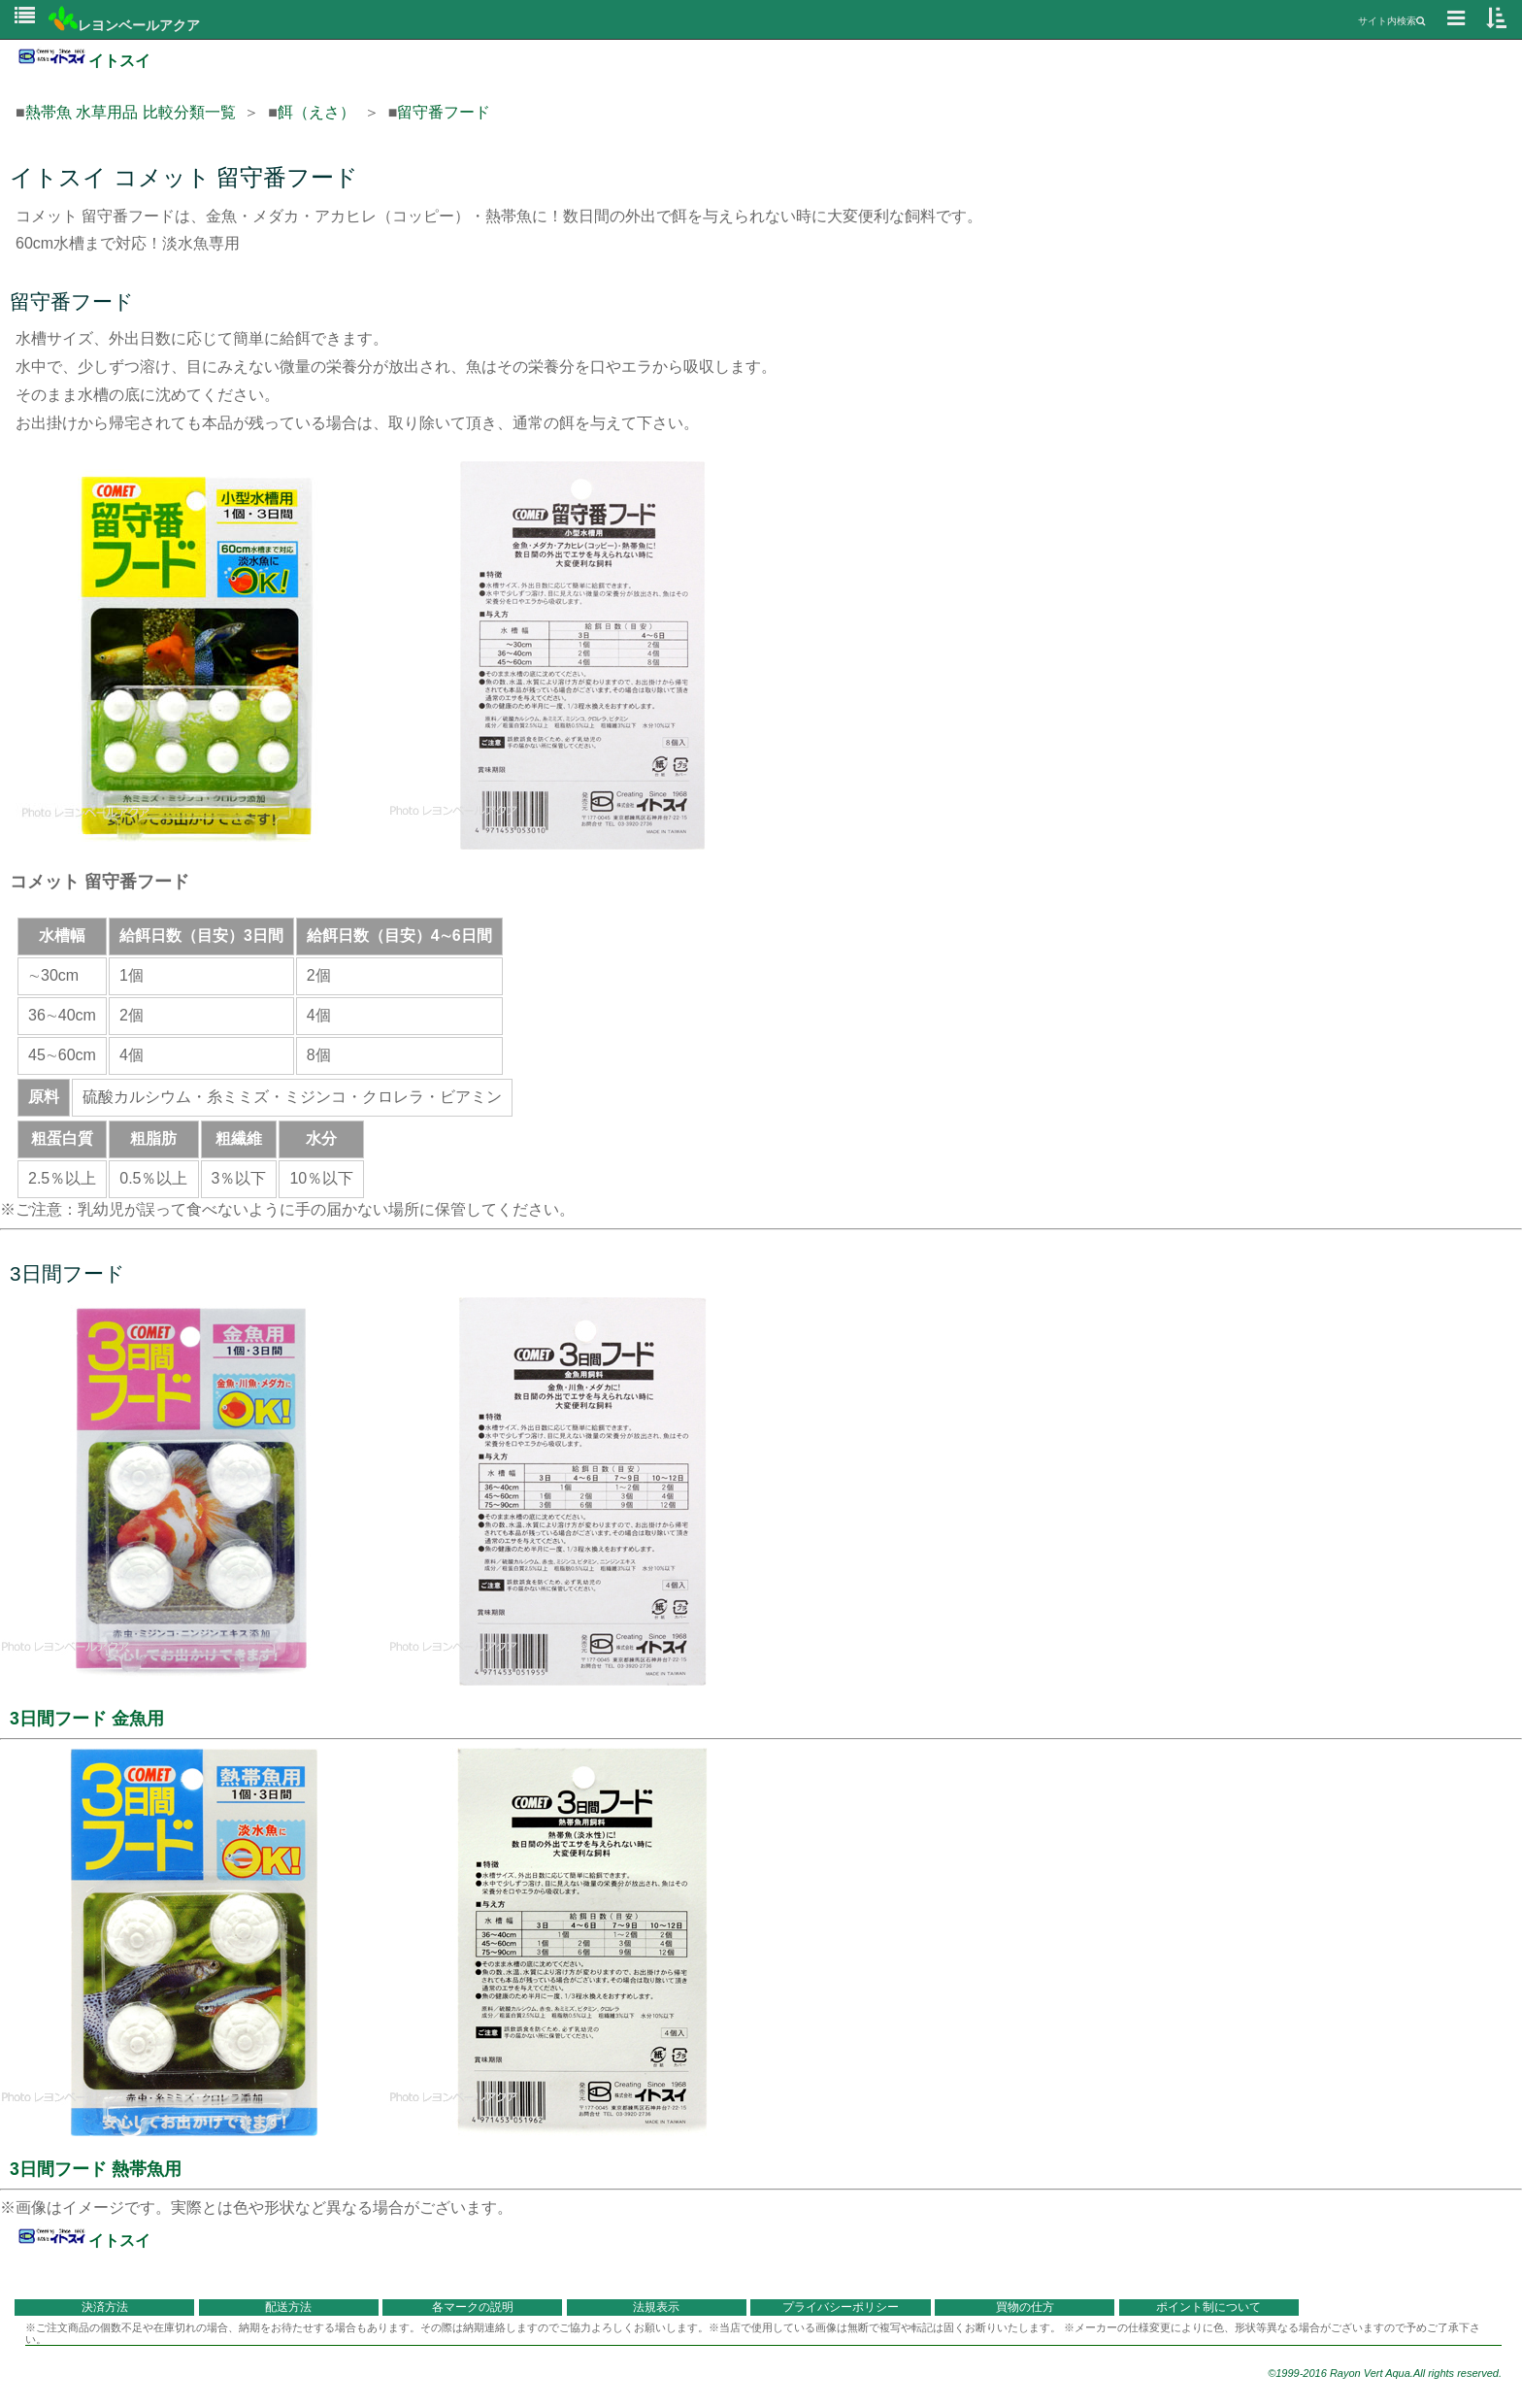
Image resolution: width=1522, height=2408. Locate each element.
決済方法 (105, 2307)
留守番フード (443, 112)
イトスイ (83, 60)
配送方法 (288, 2307)
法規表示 (656, 2307)
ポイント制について (1208, 2307)
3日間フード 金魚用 (87, 1718)
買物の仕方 (1025, 2307)
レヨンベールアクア (124, 25)
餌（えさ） (316, 112)
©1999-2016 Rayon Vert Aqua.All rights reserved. (1385, 2373)
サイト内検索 (1391, 21)
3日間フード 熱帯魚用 (96, 2169)
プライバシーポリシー (840, 2307)
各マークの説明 (472, 2307)
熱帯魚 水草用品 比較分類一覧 (130, 112)
